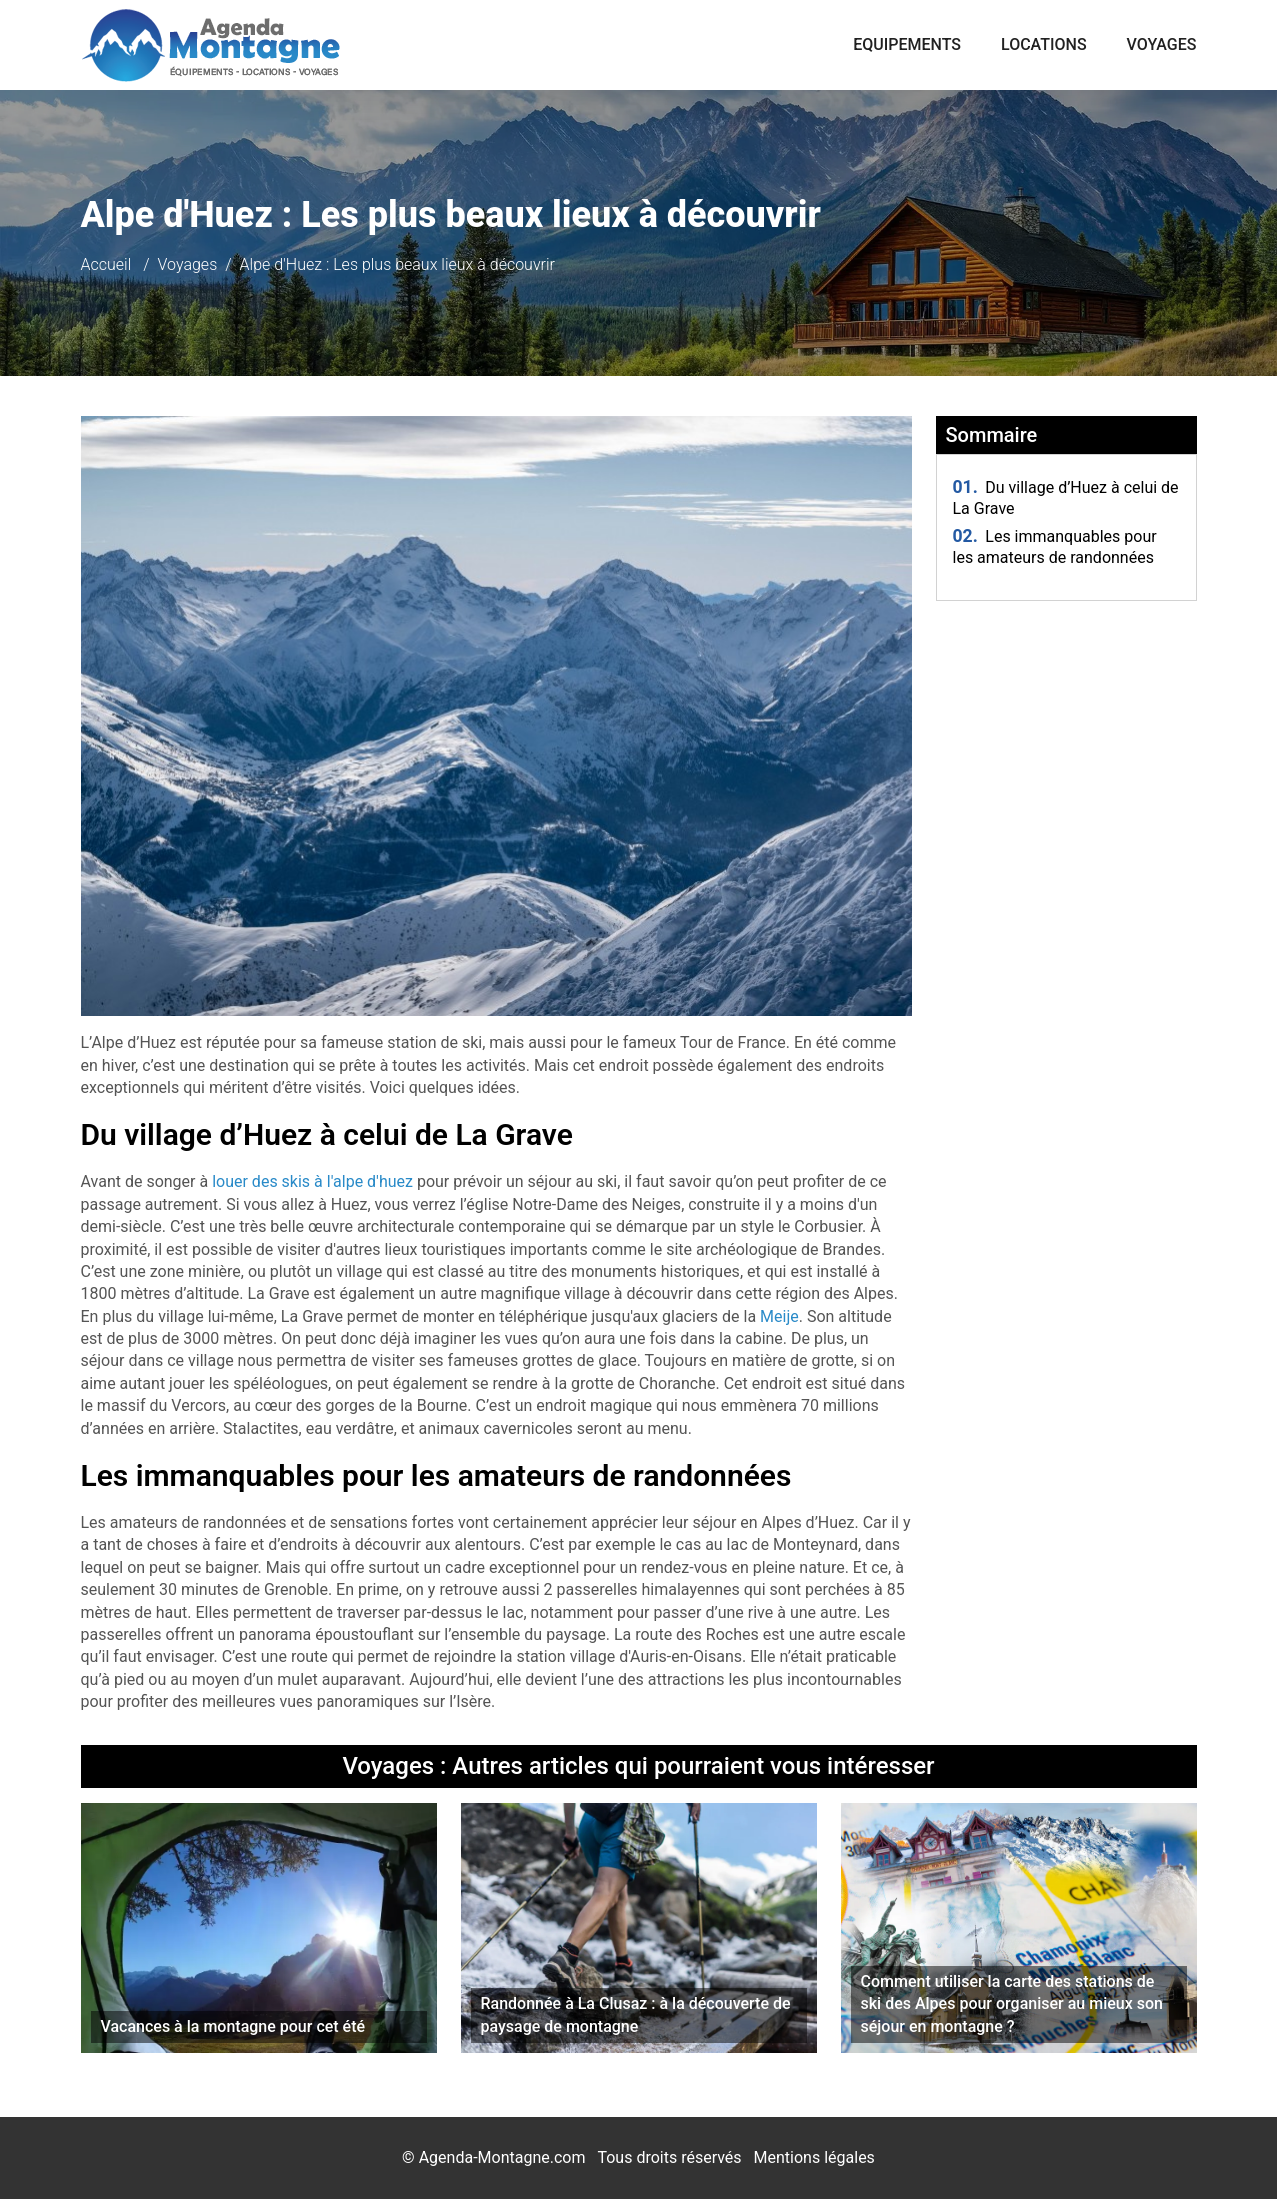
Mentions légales (814, 2157)
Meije (779, 1316)
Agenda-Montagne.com (502, 2157)
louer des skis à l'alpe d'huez (312, 1181)
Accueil (106, 264)
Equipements (907, 44)
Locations (1044, 44)
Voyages (1162, 44)
